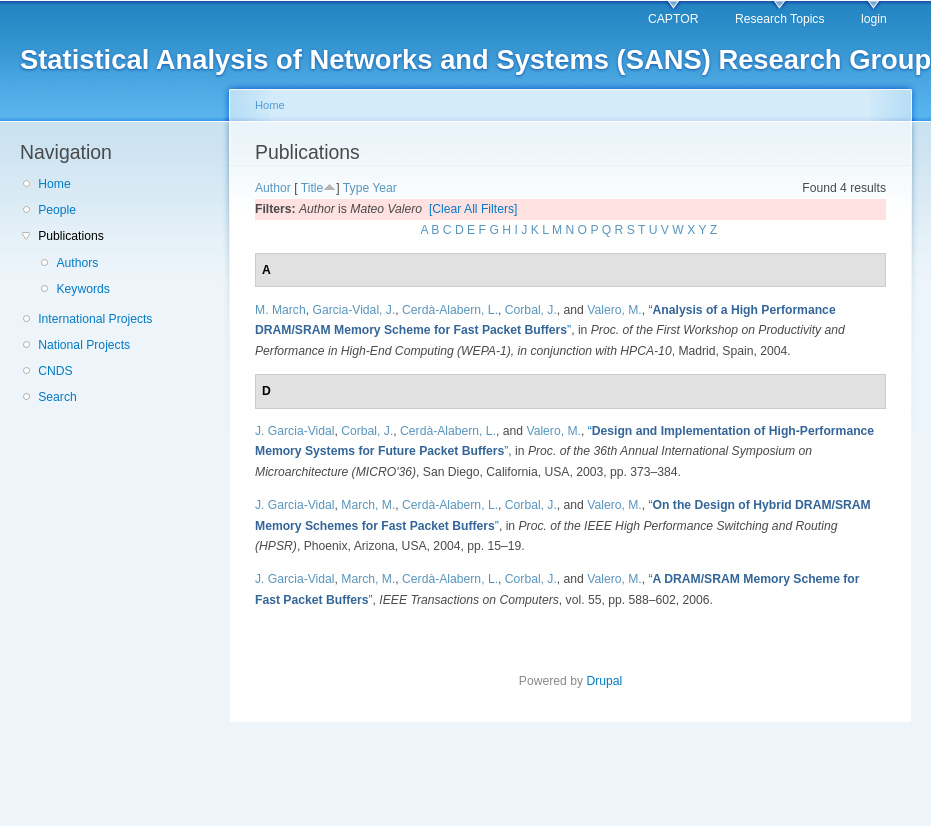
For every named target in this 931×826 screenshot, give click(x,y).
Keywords (82, 289)
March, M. (368, 505)
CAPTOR (673, 19)
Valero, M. (614, 310)
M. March (280, 310)
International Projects (95, 319)
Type (356, 188)
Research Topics (780, 19)
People (57, 210)
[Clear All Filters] (473, 209)
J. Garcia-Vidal (295, 431)
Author (273, 188)
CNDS (55, 371)
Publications (71, 236)
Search (57, 397)
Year (384, 188)
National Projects (84, 345)
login (874, 19)
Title (312, 188)
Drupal (604, 681)
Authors (77, 263)
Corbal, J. (531, 310)
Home (54, 184)
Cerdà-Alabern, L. (450, 310)
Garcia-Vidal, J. (353, 310)
